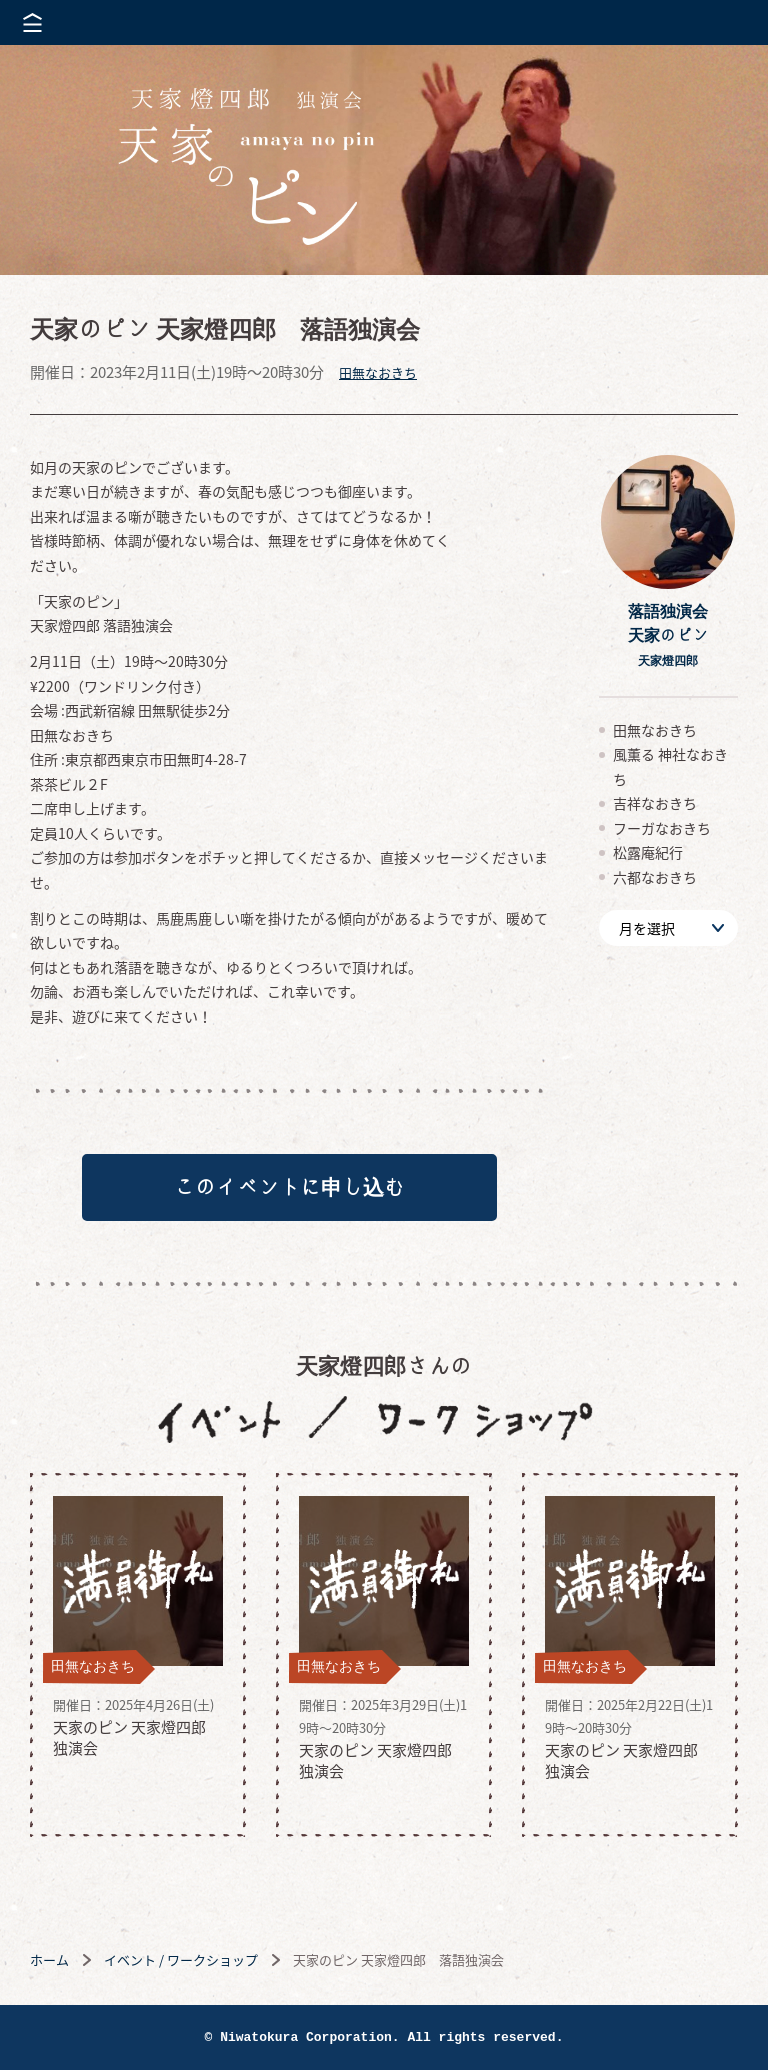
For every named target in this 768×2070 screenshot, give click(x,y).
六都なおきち (655, 877)
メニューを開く (32, 22)
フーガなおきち (662, 828)
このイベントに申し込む (289, 1189)
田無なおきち (378, 372)
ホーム (49, 1963)
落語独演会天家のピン (668, 634)
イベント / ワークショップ (181, 1963)
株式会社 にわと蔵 (718, 22)
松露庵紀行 (648, 852)
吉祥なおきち (655, 803)
